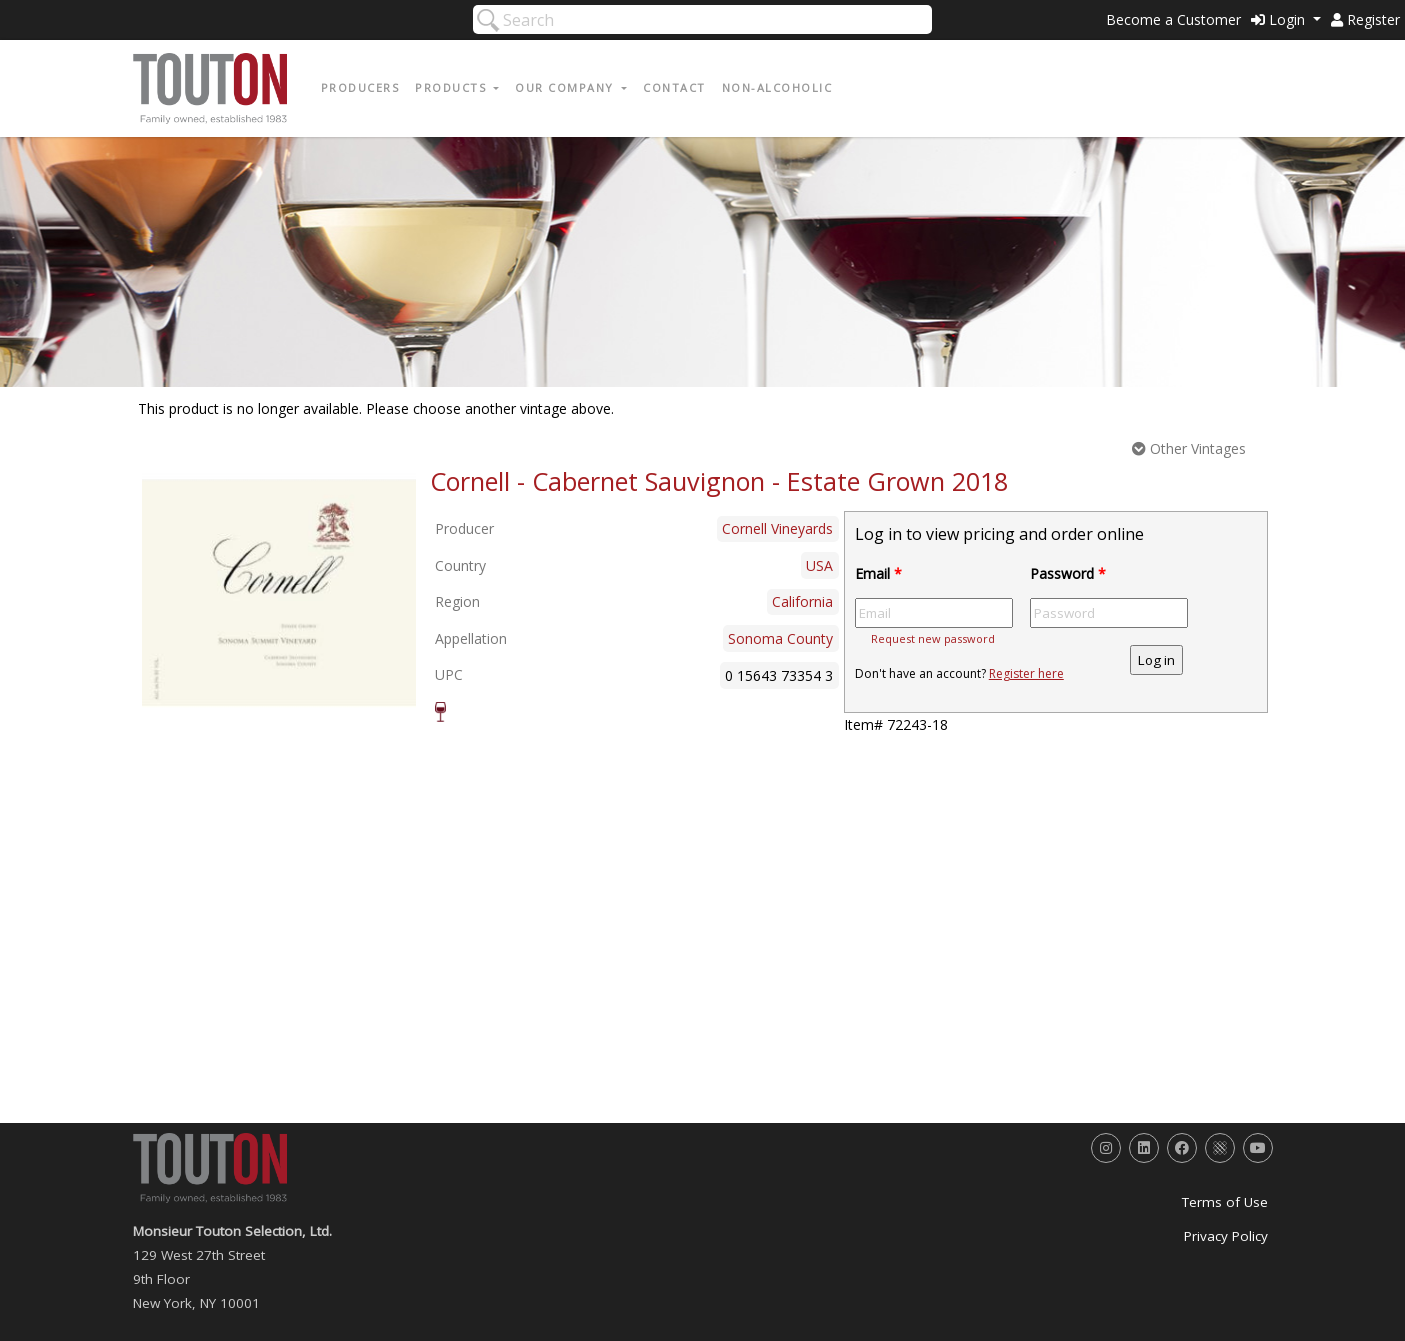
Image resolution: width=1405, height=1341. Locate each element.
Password (1068, 573)
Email (878, 573)
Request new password (933, 638)
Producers (360, 87)
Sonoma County (780, 638)
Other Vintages (1189, 448)
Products (453, 87)
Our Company (566, 87)
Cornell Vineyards (777, 528)
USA (819, 565)
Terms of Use (1225, 1202)
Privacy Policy (1226, 1236)
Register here (1026, 673)
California (802, 601)
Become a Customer (1173, 19)
